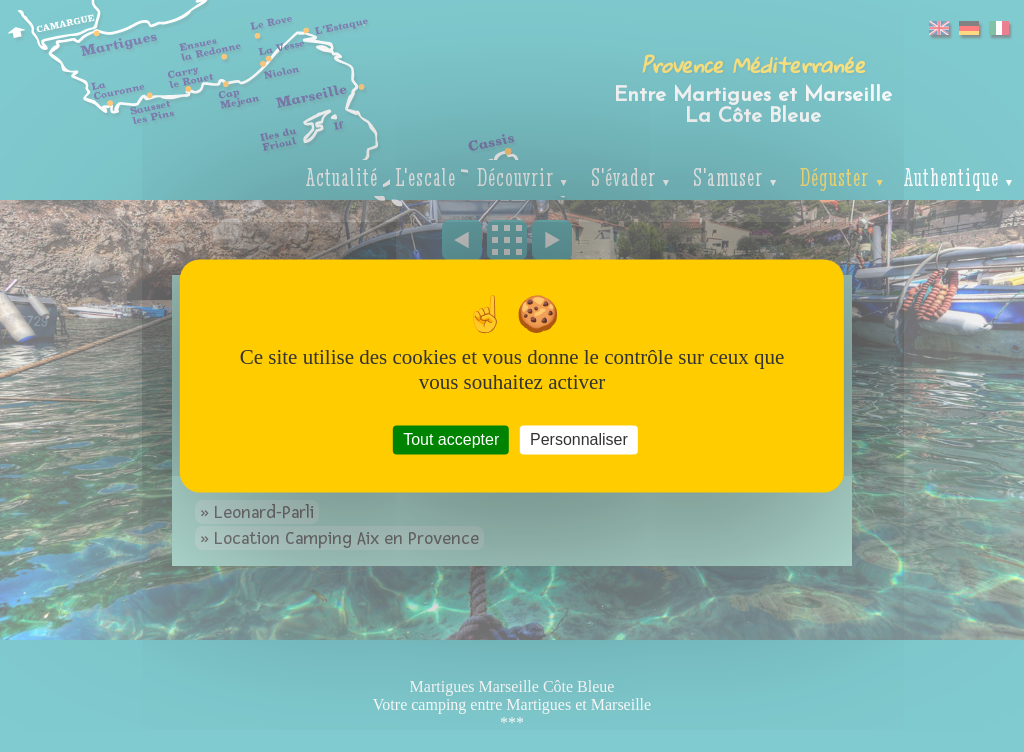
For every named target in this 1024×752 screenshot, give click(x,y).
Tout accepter (451, 439)
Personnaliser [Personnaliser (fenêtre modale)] (579, 439)
